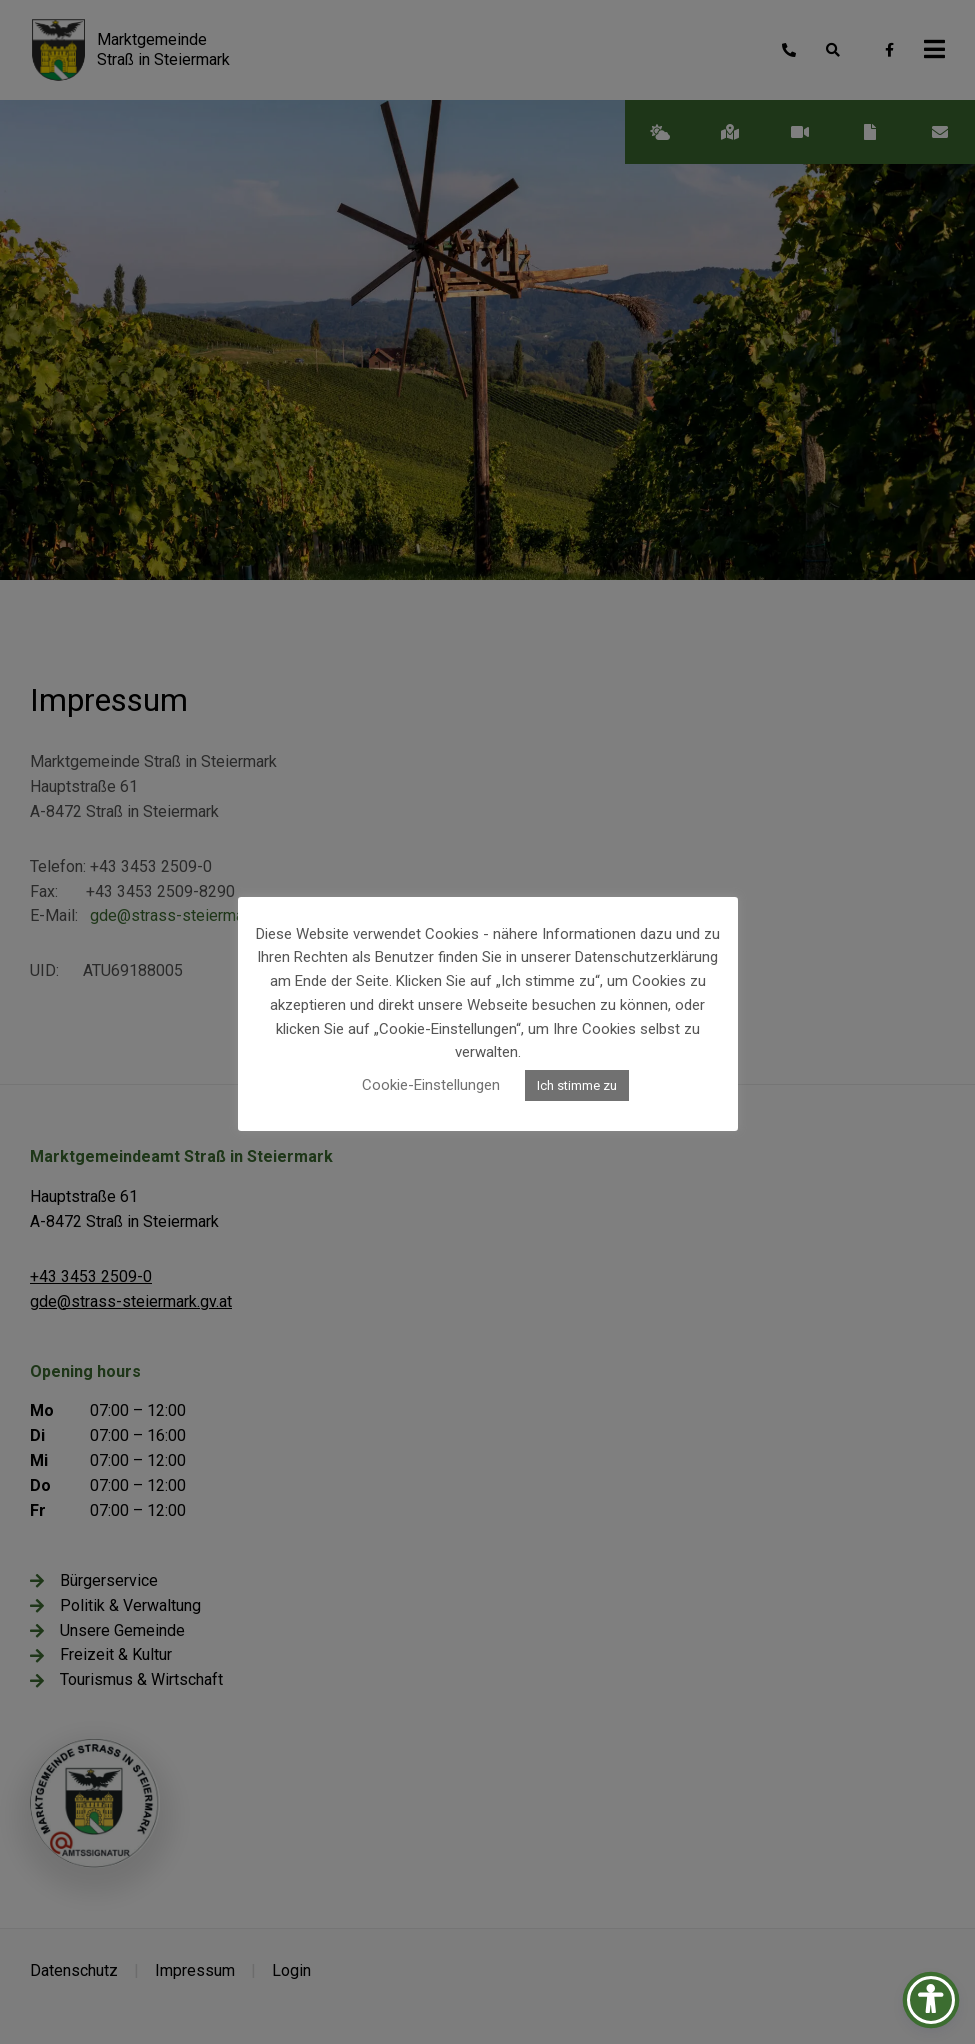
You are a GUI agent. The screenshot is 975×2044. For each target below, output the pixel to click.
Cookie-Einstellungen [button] (431, 1085)
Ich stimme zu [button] (577, 1085)
